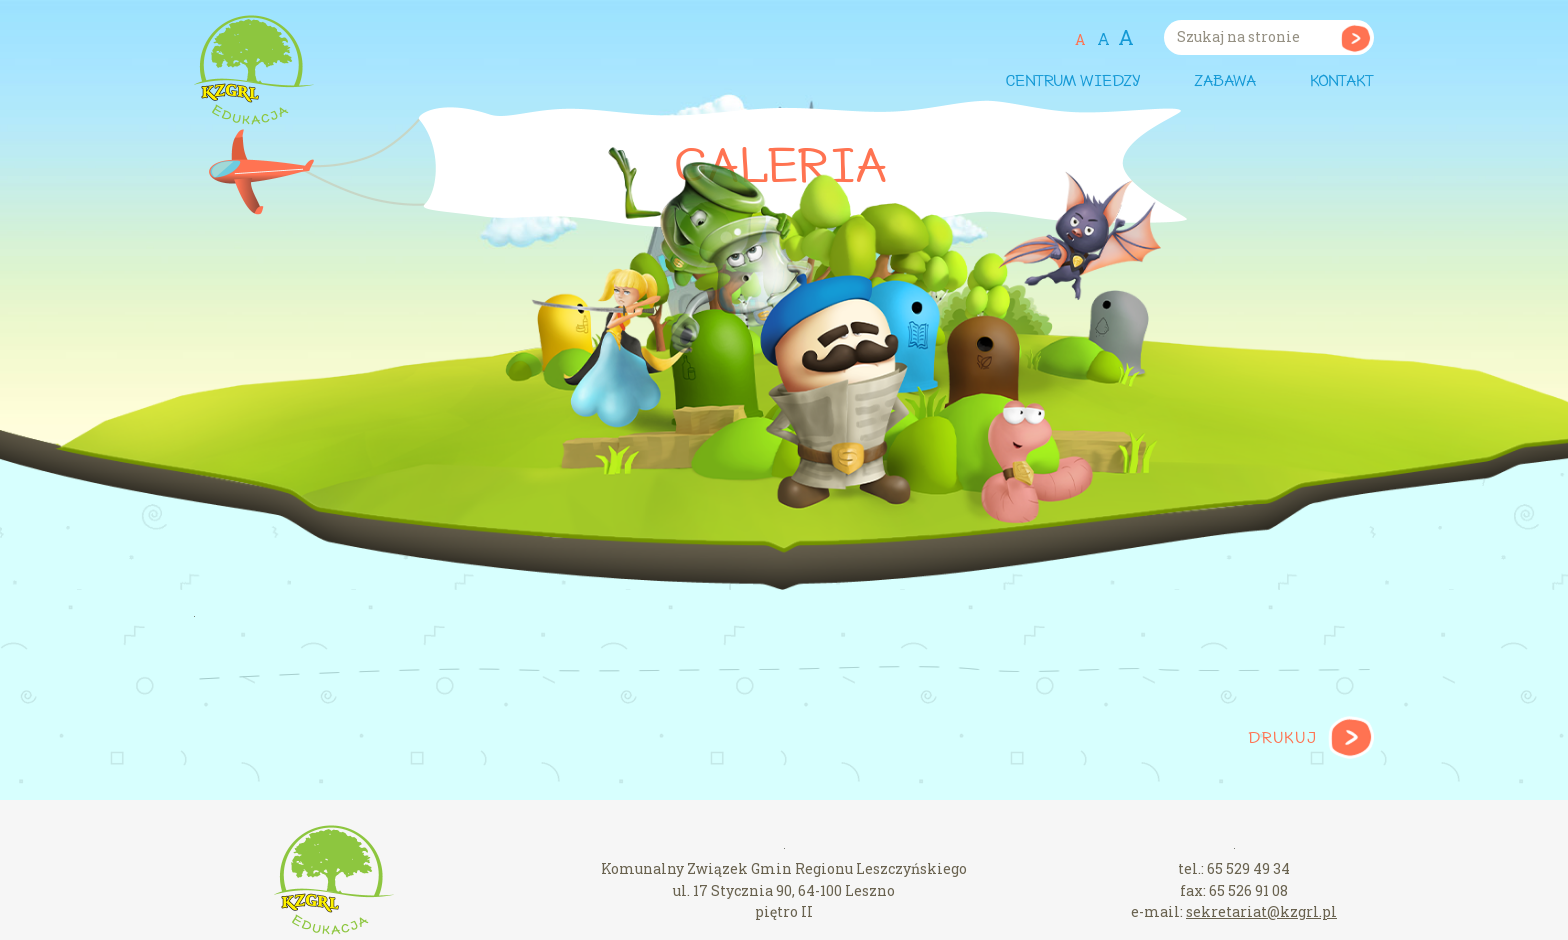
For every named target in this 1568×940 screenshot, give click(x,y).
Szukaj (1355, 37)
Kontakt (1342, 82)
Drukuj (1282, 739)
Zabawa (1225, 82)
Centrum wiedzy (1072, 82)
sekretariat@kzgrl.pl (1261, 911)
